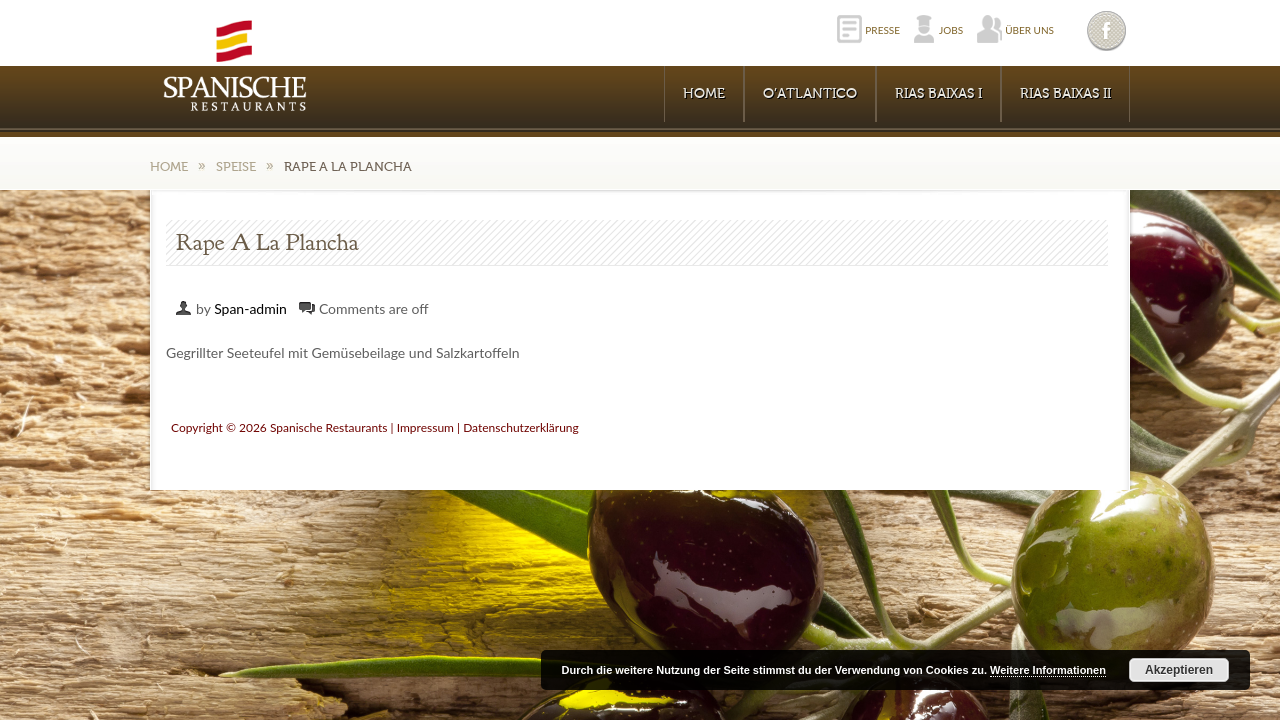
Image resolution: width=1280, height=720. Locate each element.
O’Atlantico (810, 94)
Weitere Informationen (1048, 670)
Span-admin (250, 308)
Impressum (425, 427)
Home (704, 94)
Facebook (1108, 30)
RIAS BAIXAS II (1065, 94)
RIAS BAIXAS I (938, 94)
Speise (236, 166)
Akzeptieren (1179, 670)
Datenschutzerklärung (521, 427)
